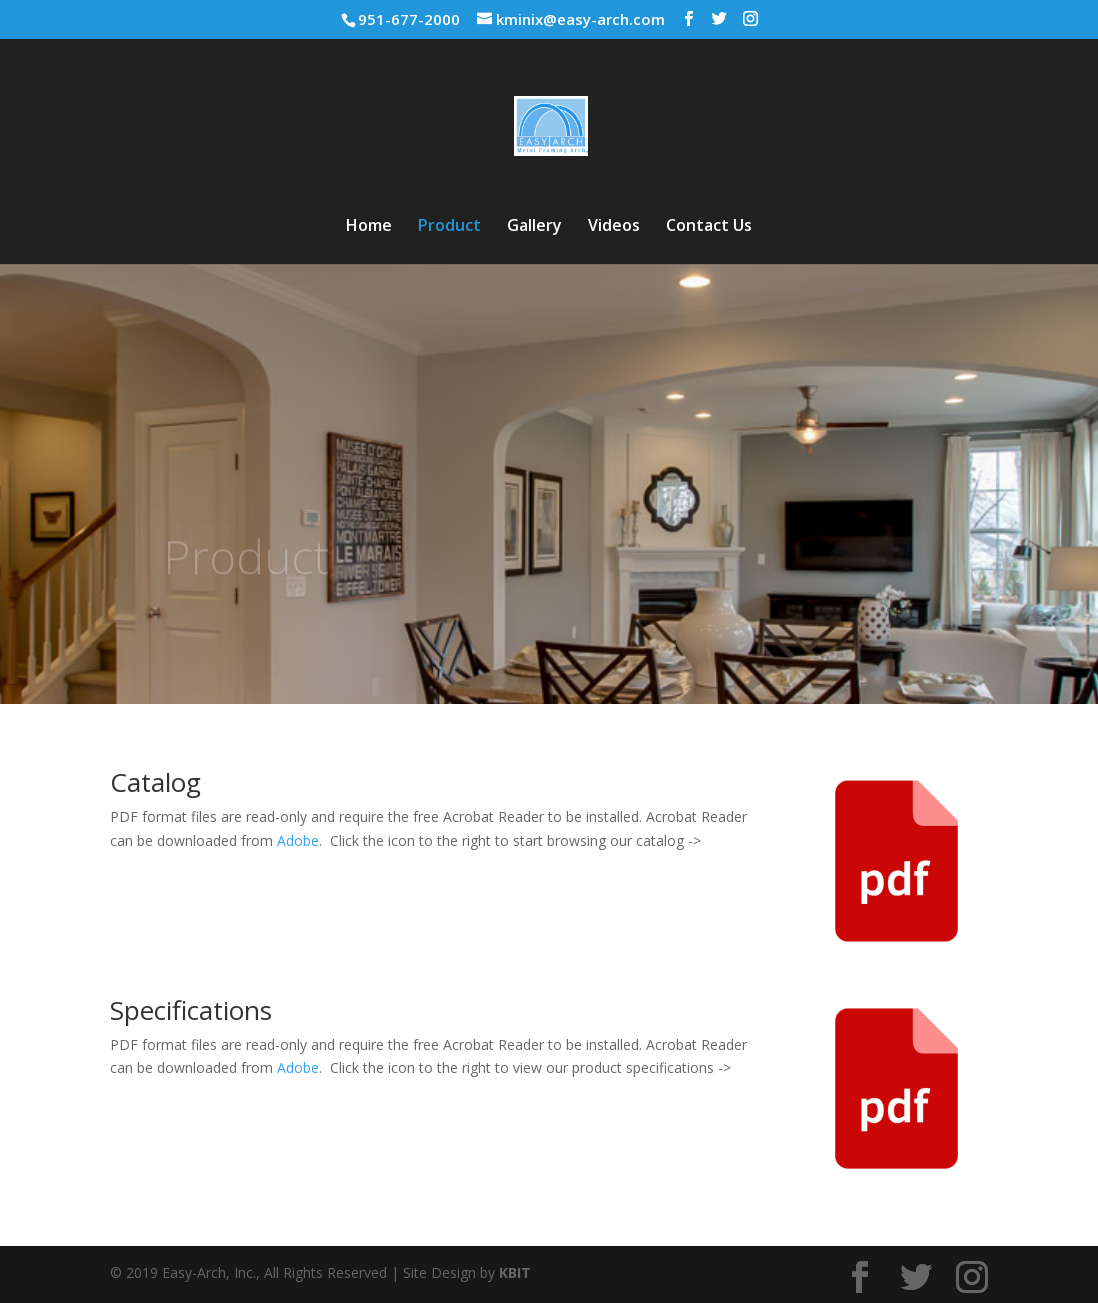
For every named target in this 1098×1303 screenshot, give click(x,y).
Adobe (298, 840)
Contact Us (709, 227)
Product (449, 227)
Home (369, 227)
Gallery (534, 227)
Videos (614, 227)
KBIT (515, 1272)
